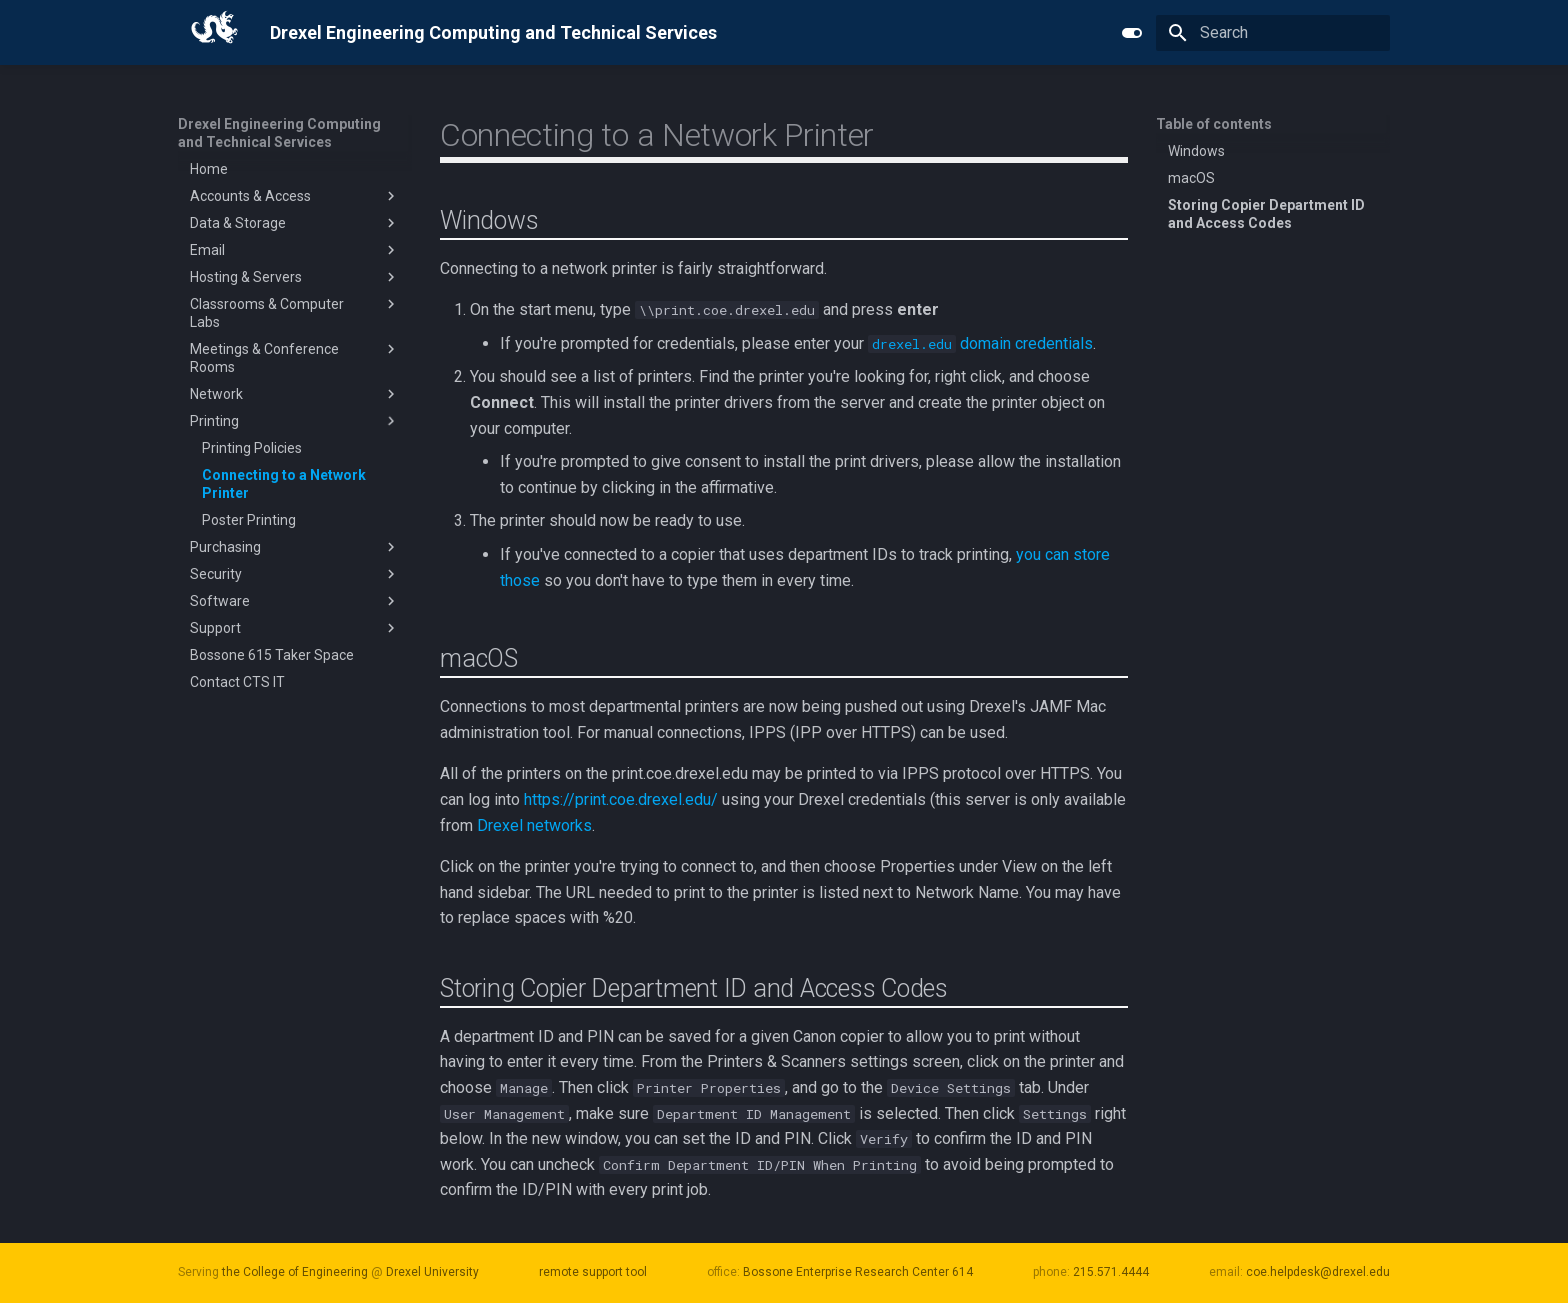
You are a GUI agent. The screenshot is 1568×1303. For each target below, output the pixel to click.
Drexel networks (534, 825)
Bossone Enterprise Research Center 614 (858, 1272)
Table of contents (1214, 124)
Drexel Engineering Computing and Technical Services (279, 133)
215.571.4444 (1111, 1272)
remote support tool (593, 1272)
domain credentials (980, 343)
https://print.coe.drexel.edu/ (621, 799)
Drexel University (432, 1272)
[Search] (1273, 33)
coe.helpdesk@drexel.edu (1318, 1272)
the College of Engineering (295, 1272)
